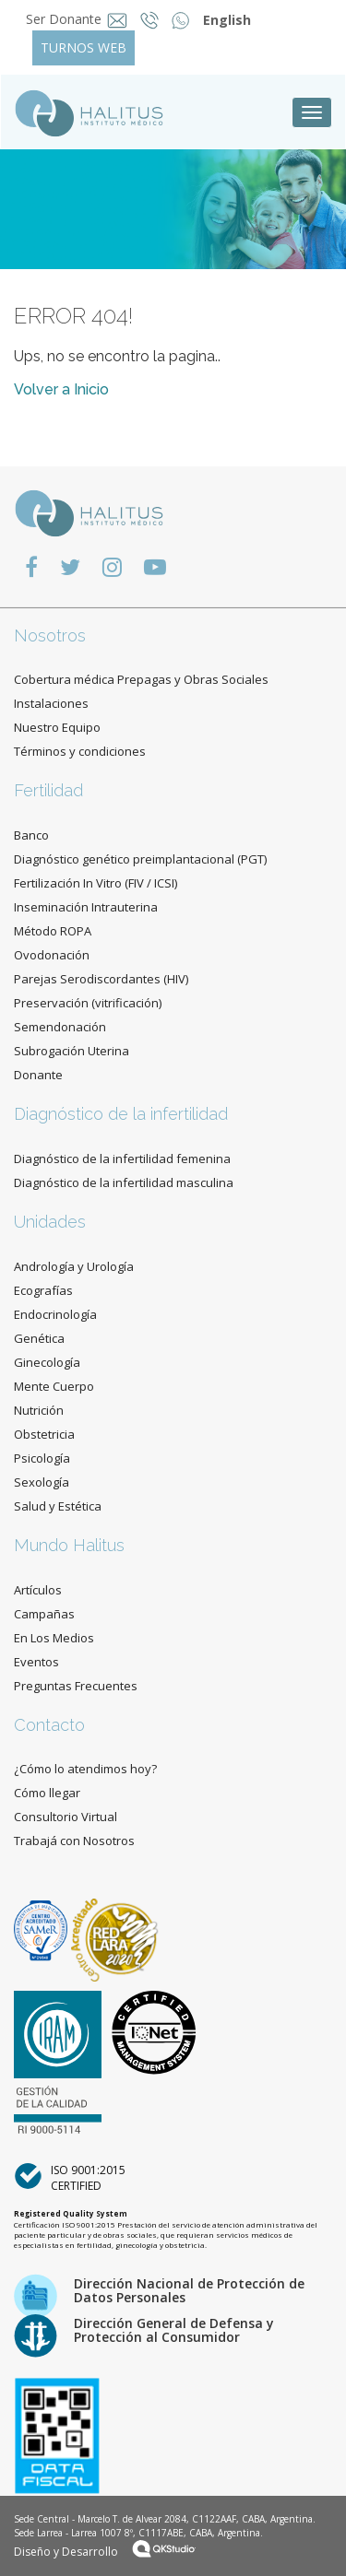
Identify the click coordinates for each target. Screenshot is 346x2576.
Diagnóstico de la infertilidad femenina (122, 1158)
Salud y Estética (57, 1506)
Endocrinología (55, 1314)
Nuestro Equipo (57, 727)
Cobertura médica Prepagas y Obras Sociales (141, 679)
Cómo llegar (47, 1792)
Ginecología (47, 1362)
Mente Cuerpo (54, 1386)
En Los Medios (54, 1637)
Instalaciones (51, 703)
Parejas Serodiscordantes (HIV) (101, 978)
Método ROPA (52, 931)
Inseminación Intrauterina (86, 907)
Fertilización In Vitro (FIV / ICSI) (95, 883)
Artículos (38, 1590)
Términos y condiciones (80, 751)
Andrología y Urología (74, 1266)
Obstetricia (44, 1434)
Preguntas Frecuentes (75, 1685)
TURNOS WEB (83, 47)
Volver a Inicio (61, 389)
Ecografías (43, 1290)
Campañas (44, 1614)
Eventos (36, 1661)
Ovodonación (51, 955)
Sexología (41, 1482)
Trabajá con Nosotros (74, 1840)
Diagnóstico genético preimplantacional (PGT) (140, 859)
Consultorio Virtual (65, 1816)
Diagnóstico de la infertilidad (121, 1113)
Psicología (42, 1458)
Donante (38, 1074)
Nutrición (39, 1410)
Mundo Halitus (69, 1545)
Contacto (49, 1725)
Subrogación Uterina (71, 1050)
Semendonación (60, 1026)
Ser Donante (63, 19)
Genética (39, 1338)
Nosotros (50, 635)
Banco (31, 835)
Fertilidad (48, 790)
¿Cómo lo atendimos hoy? (85, 1768)
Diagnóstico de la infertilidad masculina (123, 1182)
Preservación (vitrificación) (87, 1002)
